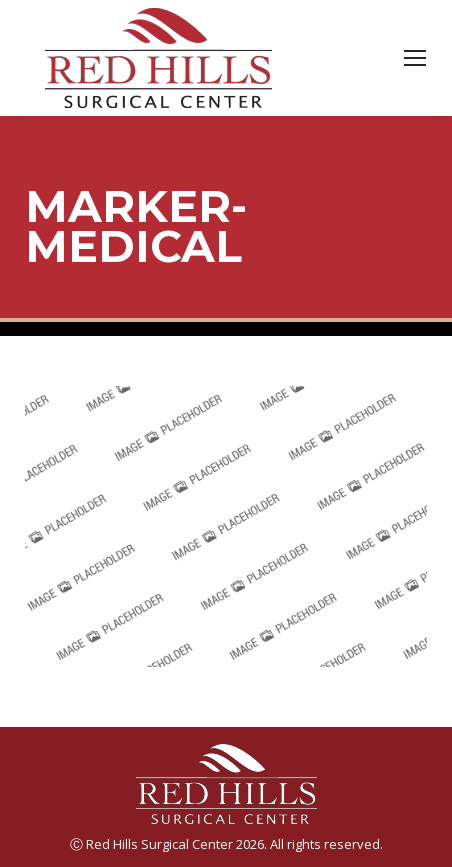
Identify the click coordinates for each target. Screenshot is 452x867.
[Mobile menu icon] (415, 58)
